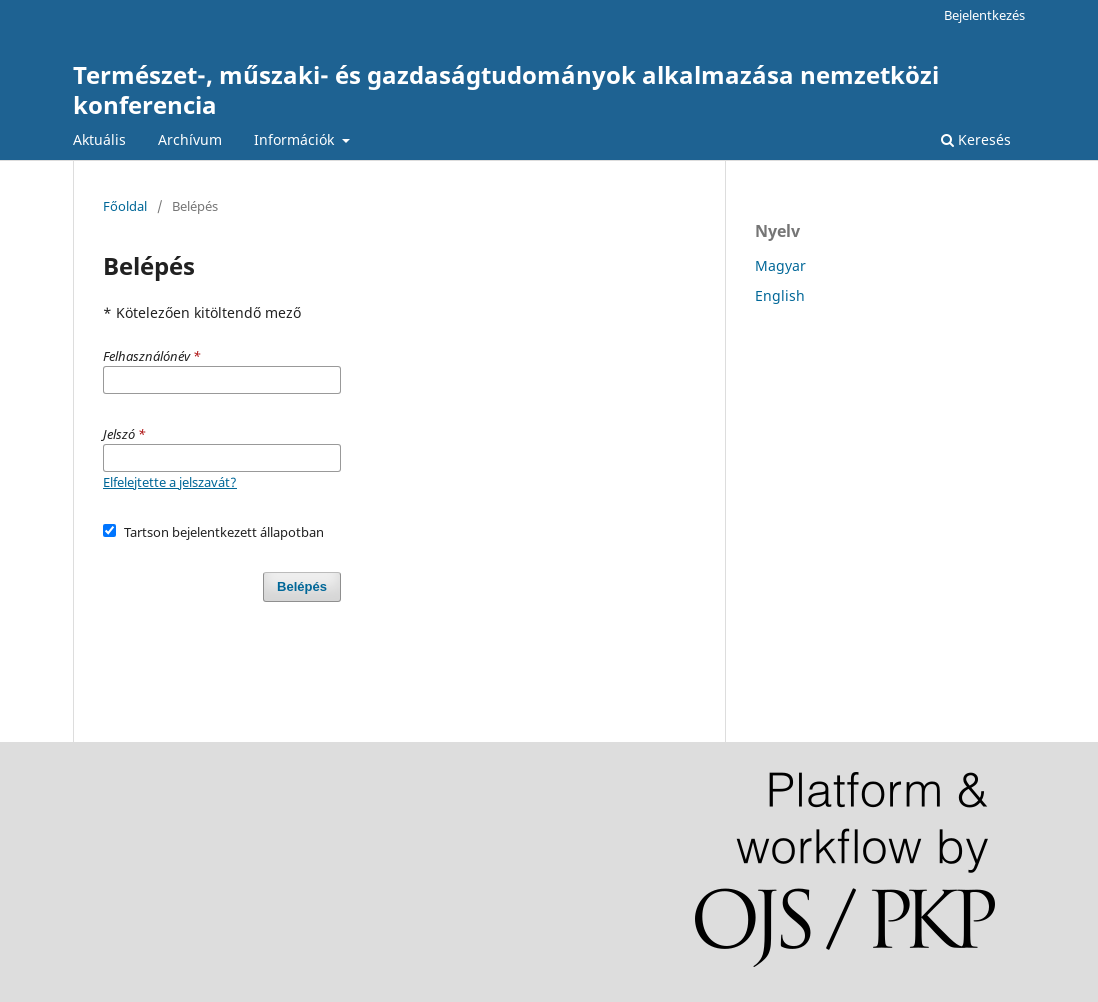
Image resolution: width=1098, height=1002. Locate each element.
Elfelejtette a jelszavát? (170, 482)
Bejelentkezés (984, 15)
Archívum (190, 139)
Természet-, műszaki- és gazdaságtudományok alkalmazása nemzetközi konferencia (506, 89)
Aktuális (99, 139)
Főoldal (125, 206)
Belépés (302, 586)
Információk (296, 139)
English (780, 295)
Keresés (976, 139)
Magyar (780, 265)
